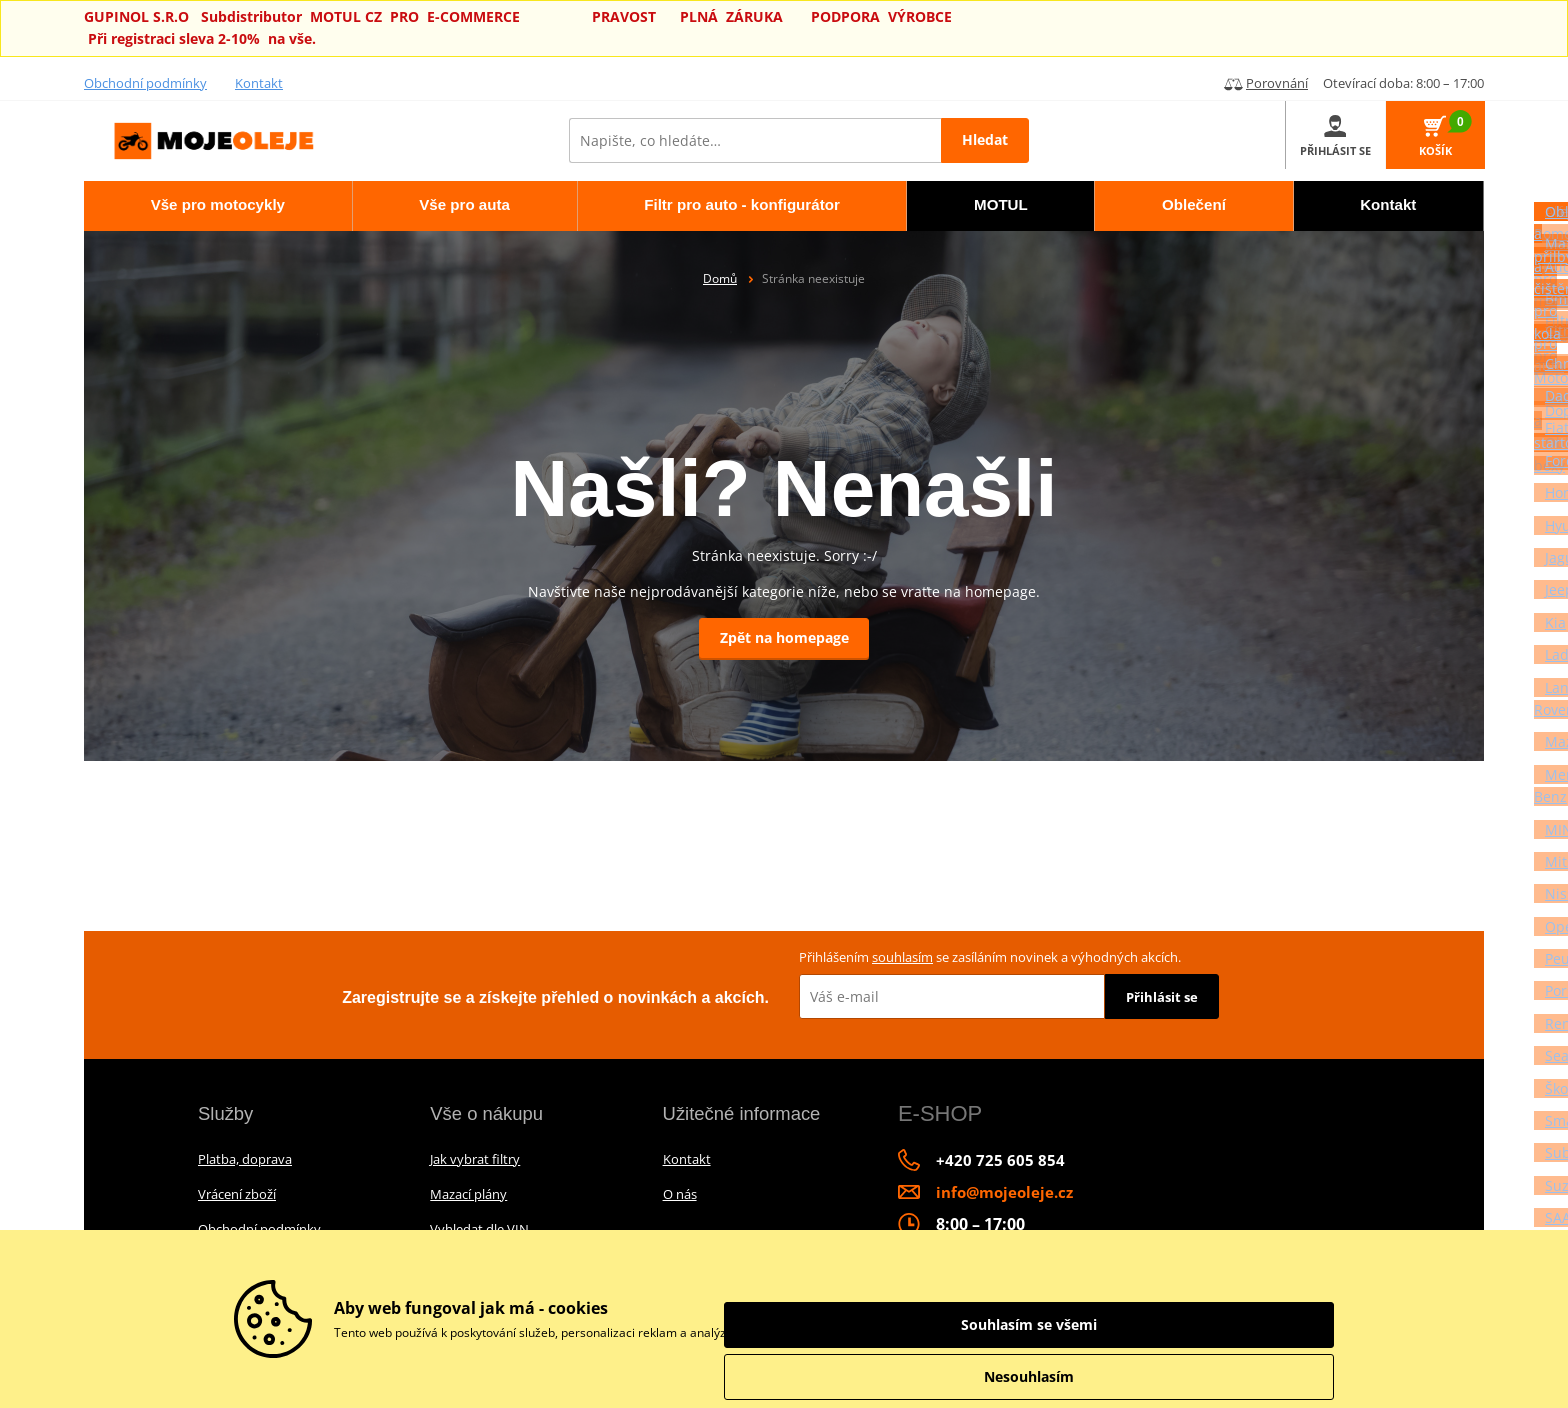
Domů (720, 278)
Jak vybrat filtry (475, 1159)
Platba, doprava (245, 1159)
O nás (680, 1194)
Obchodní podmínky (145, 83)
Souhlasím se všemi (1224, 1324)
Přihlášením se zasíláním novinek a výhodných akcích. (990, 957)
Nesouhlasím (1224, 1376)
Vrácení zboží (237, 1194)
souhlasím (902, 957)
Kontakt (259, 83)
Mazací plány (468, 1194)
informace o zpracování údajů (985, 1332)
